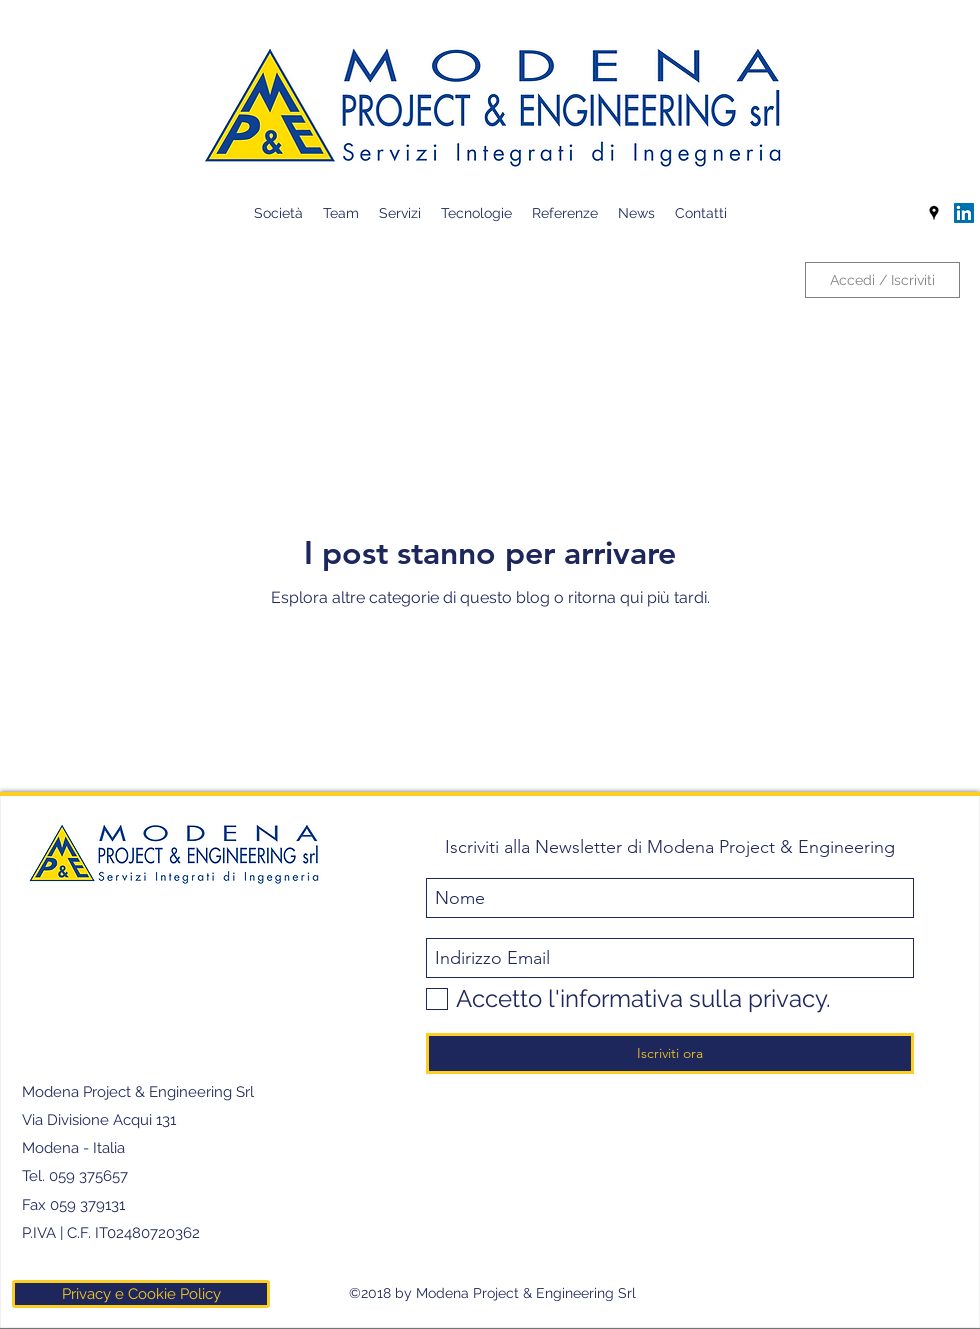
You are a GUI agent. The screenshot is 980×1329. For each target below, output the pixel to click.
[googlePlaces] (934, 213)
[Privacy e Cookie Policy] (141, 1294)
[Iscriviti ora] (670, 1053)
